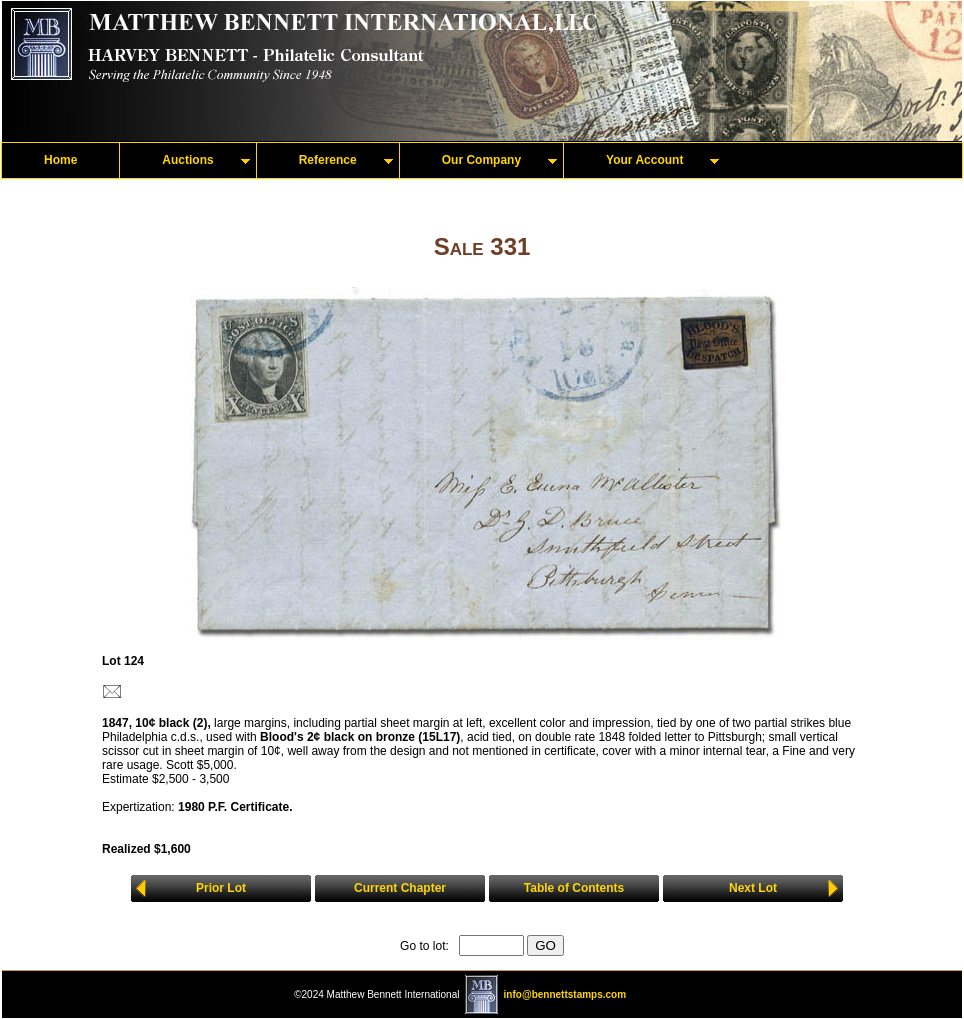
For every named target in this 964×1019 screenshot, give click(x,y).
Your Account (644, 160)
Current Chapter (400, 888)
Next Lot (753, 888)
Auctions (187, 160)
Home (60, 160)
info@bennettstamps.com (565, 994)
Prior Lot (221, 888)
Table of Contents (574, 888)
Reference (328, 160)
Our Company (481, 160)
